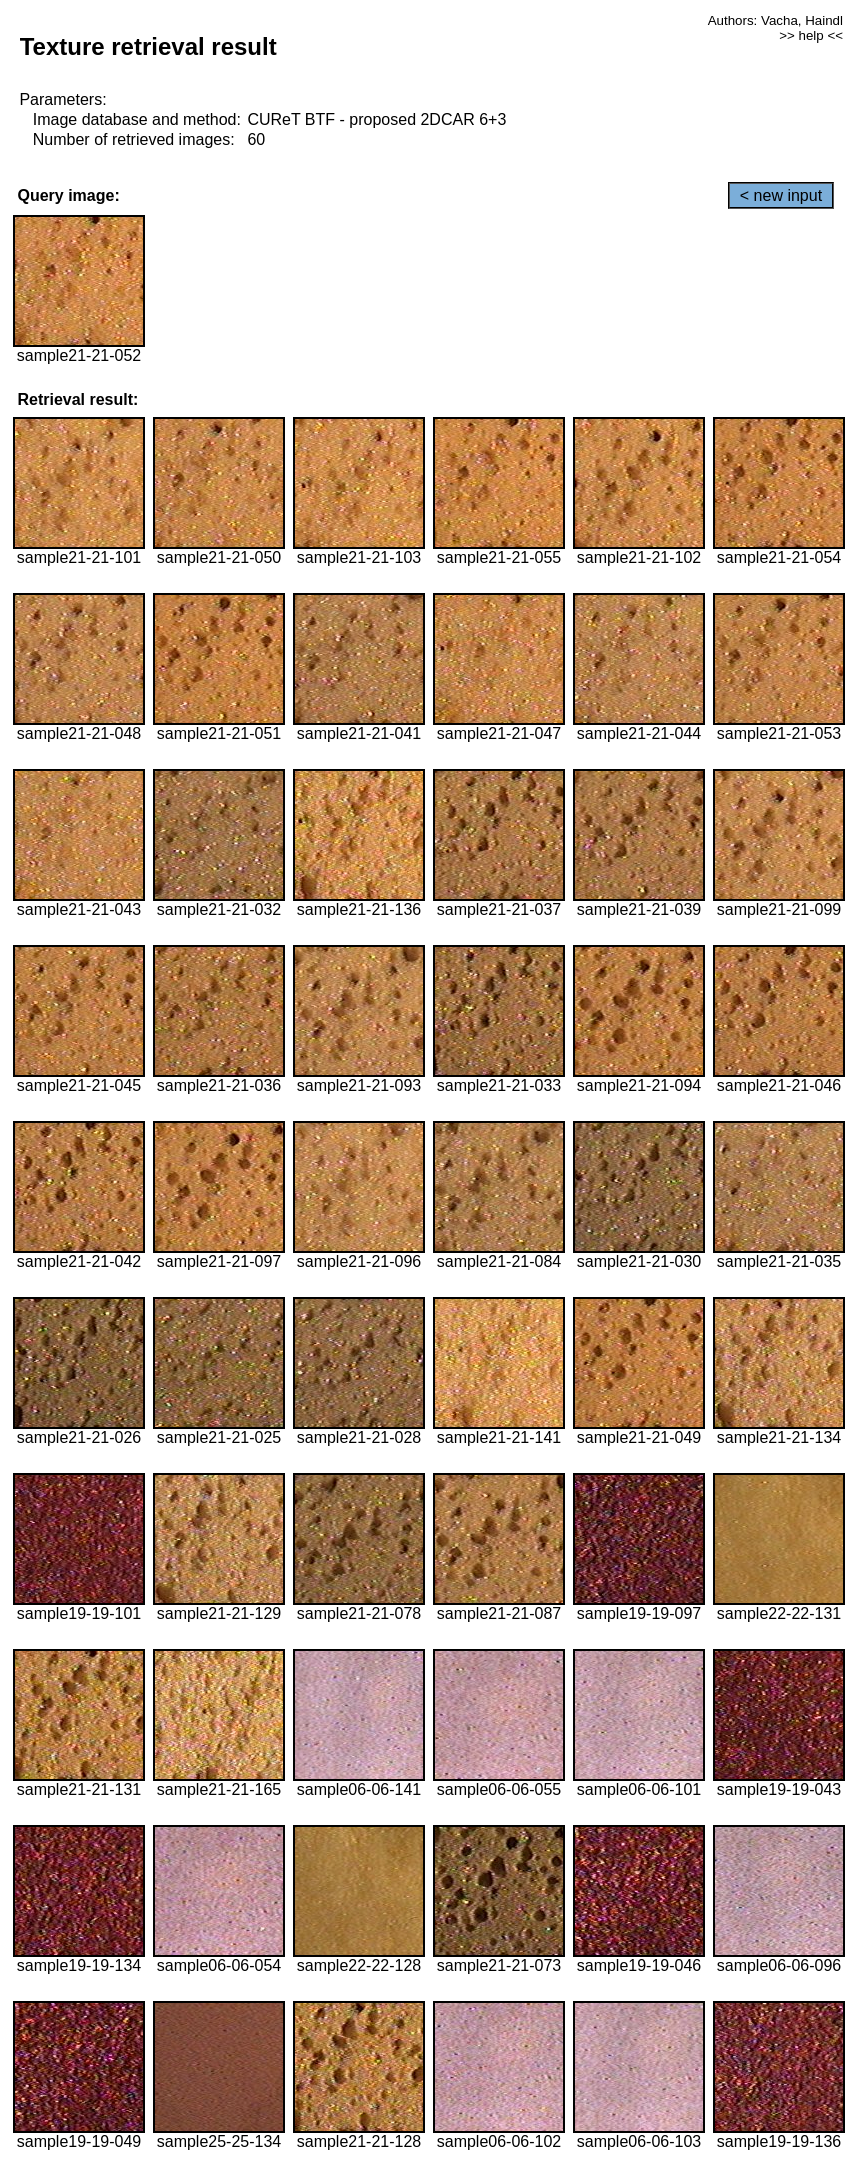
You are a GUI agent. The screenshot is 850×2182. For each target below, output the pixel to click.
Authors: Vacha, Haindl (775, 20)
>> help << (811, 35)
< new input (781, 195)
